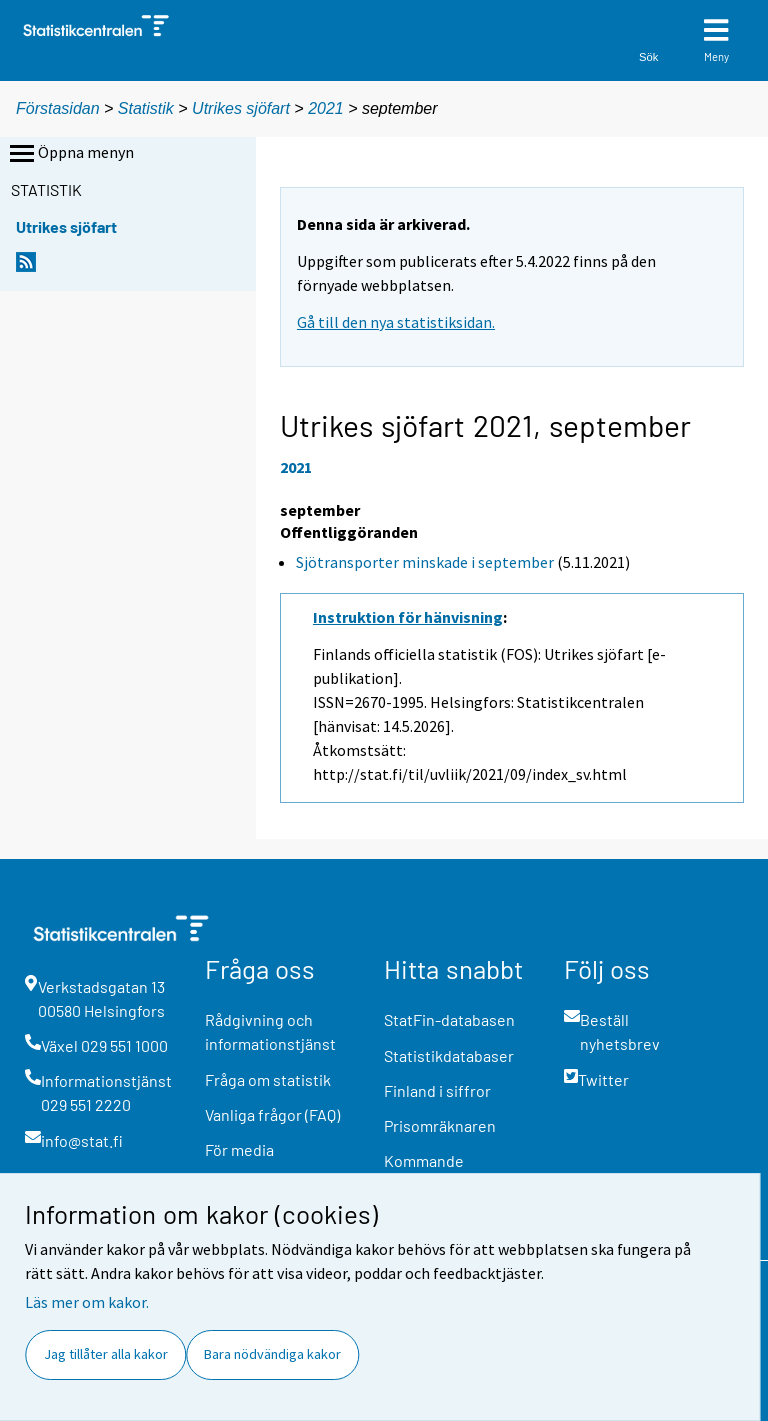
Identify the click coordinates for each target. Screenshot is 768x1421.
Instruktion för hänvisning (408, 617)
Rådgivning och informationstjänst (270, 1031)
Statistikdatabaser (449, 1055)
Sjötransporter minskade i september (425, 562)
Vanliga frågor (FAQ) (272, 1114)
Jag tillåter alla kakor (106, 1354)
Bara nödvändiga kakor (272, 1354)
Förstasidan (58, 108)
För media (239, 1149)
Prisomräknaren (440, 1125)
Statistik (146, 108)
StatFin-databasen (449, 1019)
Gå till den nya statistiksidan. (396, 322)
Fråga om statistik (268, 1079)
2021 (326, 108)
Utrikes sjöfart (243, 108)
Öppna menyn (70, 154)
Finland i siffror (437, 1090)
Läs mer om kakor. (87, 1302)
